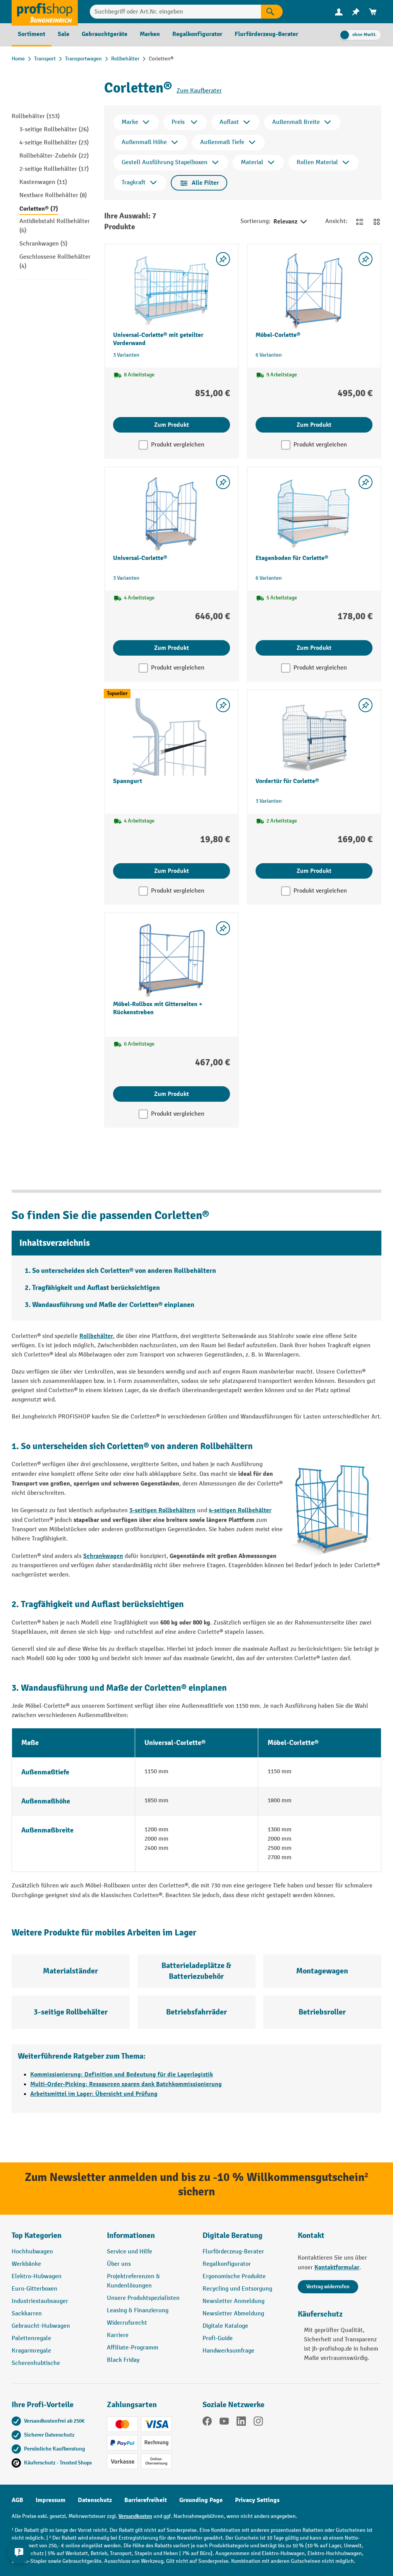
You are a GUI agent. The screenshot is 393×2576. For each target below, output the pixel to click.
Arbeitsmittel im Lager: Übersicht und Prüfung (94, 2094)
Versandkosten (135, 2516)
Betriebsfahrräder (196, 2012)
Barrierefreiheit (145, 2500)
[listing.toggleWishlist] (223, 259)
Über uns (119, 2264)
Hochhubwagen (32, 2251)
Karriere (118, 2335)
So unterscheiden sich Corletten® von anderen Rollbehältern (124, 1270)
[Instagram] (258, 2422)
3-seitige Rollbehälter (71, 2012)
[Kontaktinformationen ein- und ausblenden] (19, 2556)
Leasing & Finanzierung (137, 2310)
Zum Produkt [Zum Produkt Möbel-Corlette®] (314, 425)
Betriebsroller (322, 2012)
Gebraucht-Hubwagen (41, 2326)
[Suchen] (272, 12)
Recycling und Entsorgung (237, 2289)
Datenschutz (95, 2500)
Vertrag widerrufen (328, 2286)
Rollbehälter (96, 1336)
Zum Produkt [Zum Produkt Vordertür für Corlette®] (314, 871)
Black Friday (123, 2360)
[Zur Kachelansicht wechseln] (376, 221)
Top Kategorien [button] (37, 2235)
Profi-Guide (218, 2338)
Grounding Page (201, 2500)
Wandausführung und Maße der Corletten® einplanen (113, 1304)
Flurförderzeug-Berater (233, 2251)
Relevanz (290, 222)
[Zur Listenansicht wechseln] (359, 221)
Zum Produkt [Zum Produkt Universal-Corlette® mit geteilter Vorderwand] (171, 425)
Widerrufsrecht (127, 2323)
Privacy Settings (257, 2500)
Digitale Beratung (233, 2235)
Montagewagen (322, 1971)
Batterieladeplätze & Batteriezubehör (196, 1971)
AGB (17, 2500)
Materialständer (70, 1971)
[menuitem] (338, 11)
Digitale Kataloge (225, 2326)
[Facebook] (207, 2422)
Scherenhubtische (36, 2363)
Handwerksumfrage (228, 2350)
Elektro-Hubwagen (37, 2276)
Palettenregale (31, 2338)
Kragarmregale (31, 2350)
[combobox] (175, 12)
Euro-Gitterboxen (34, 2289)
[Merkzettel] (355, 11)
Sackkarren (27, 2313)
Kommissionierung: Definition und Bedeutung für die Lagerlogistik (121, 2074)
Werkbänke (26, 2264)
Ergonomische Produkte (234, 2276)
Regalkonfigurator (227, 2264)
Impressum (50, 2500)
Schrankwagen (103, 1556)
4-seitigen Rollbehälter (240, 1510)
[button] (244, 2238)
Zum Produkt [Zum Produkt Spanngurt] (171, 871)
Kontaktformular (336, 2267)
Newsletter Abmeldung (233, 2313)
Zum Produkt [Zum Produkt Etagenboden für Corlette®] (314, 648)
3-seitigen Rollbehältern (162, 1510)
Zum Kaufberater (199, 90)
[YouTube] (224, 2422)
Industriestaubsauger (40, 2301)
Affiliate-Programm (132, 2347)
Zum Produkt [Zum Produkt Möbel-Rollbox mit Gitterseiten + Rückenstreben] (171, 1094)
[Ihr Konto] (338, 11)
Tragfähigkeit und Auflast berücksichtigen (96, 1287)
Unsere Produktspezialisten (143, 2298)
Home (18, 58)
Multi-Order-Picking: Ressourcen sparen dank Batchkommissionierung (126, 2084)
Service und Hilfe (129, 2251)
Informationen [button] (131, 2235)
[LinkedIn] (241, 2422)
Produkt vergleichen (177, 444)
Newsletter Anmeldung (233, 2301)
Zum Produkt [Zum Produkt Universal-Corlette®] (171, 648)
